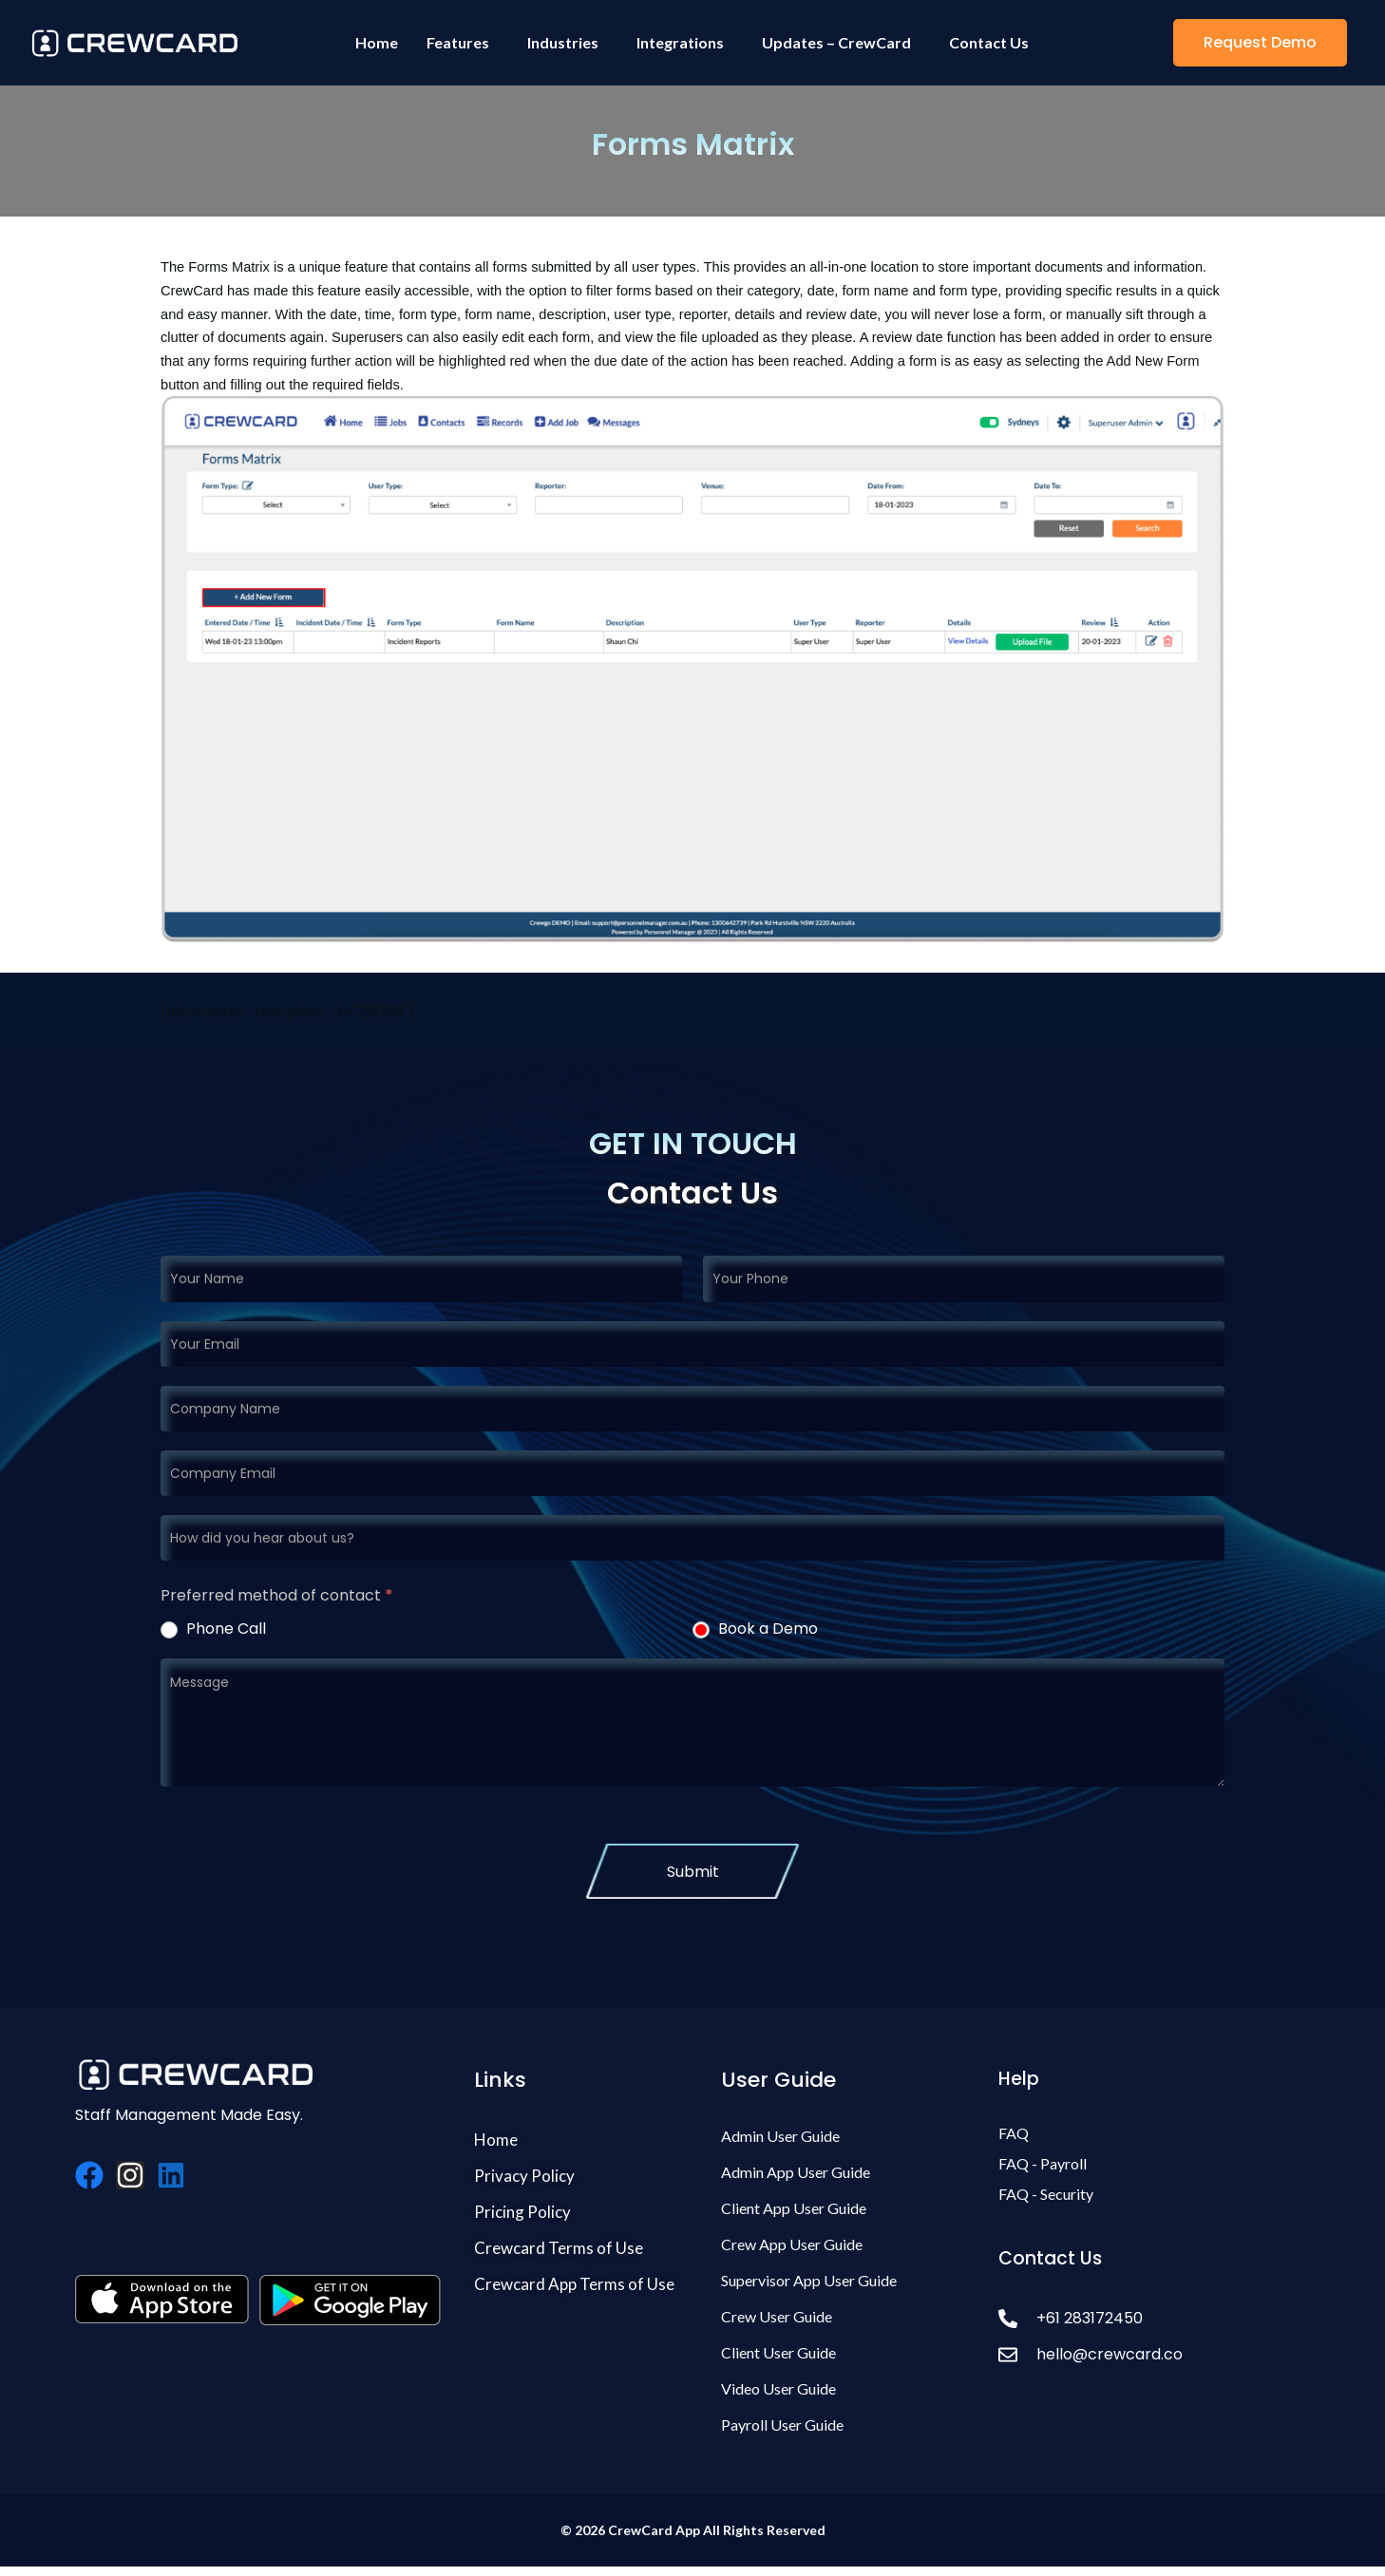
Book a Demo (755, 1629)
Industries (562, 42)
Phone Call (213, 1629)
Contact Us (989, 42)
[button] (1260, 42)
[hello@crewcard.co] (1147, 2354)
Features (458, 42)
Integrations (680, 42)
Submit (693, 1872)
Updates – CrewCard (836, 42)
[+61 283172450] (1147, 2318)
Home (376, 42)
